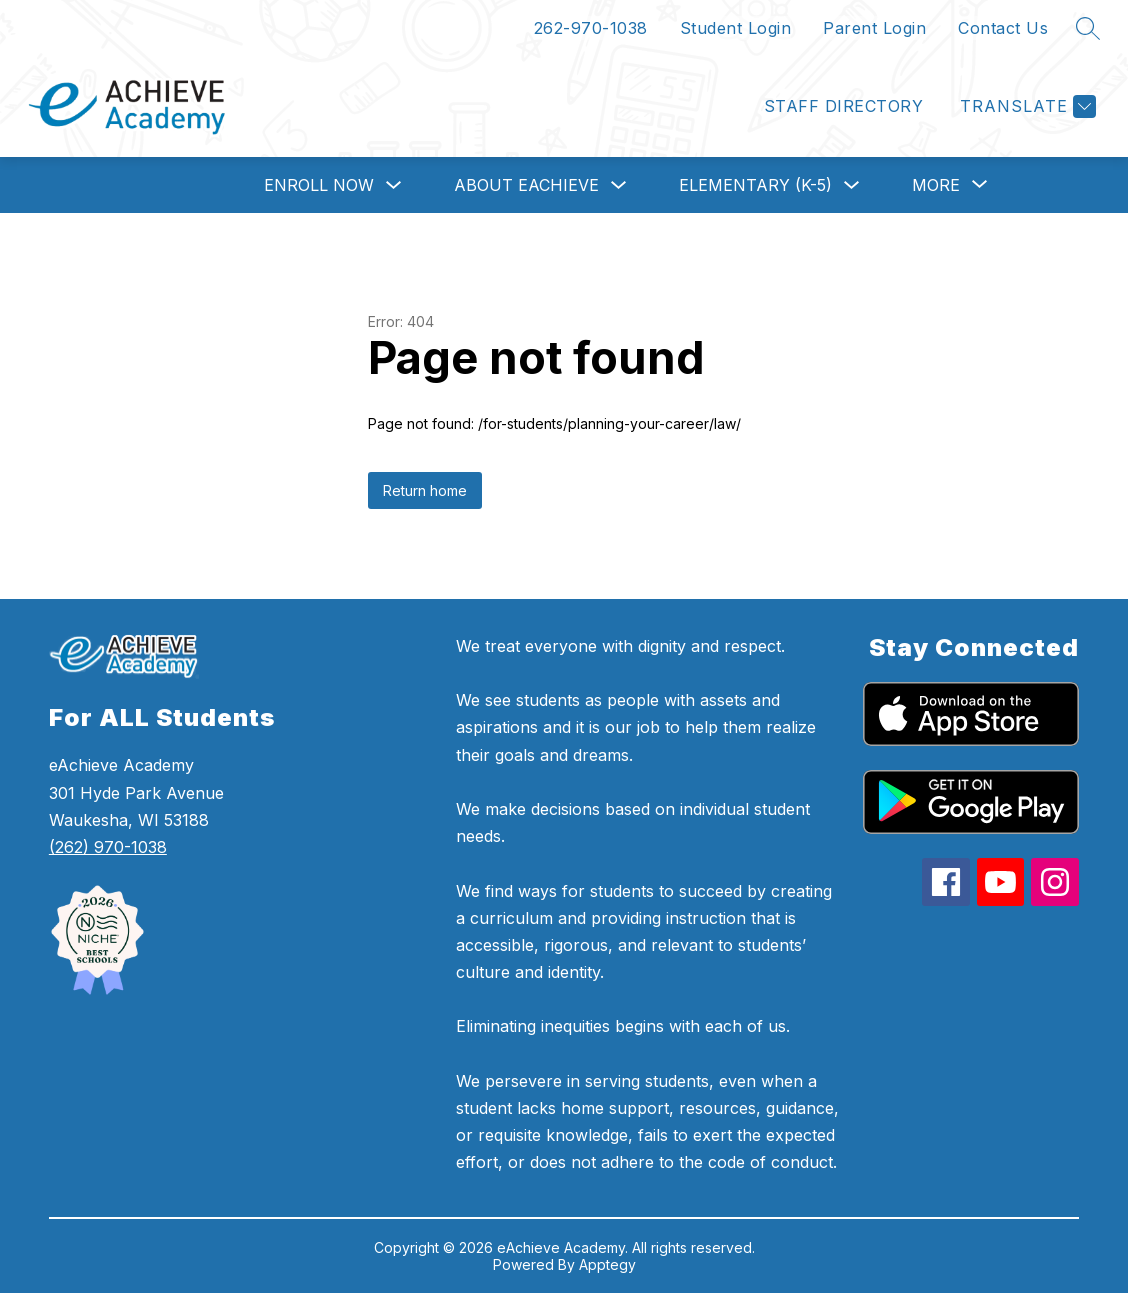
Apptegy (607, 1264)
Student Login (736, 28)
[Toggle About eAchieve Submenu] (619, 185)
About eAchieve (526, 185)
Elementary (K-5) (755, 185)
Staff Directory (843, 106)
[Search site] (1088, 28)
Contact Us (1003, 28)
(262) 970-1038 (108, 847)
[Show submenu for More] (936, 185)
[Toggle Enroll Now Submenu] (394, 185)
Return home (425, 490)
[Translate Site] (1025, 106)
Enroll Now (319, 185)
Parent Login (874, 28)
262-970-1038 (591, 28)
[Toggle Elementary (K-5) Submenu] (852, 185)
